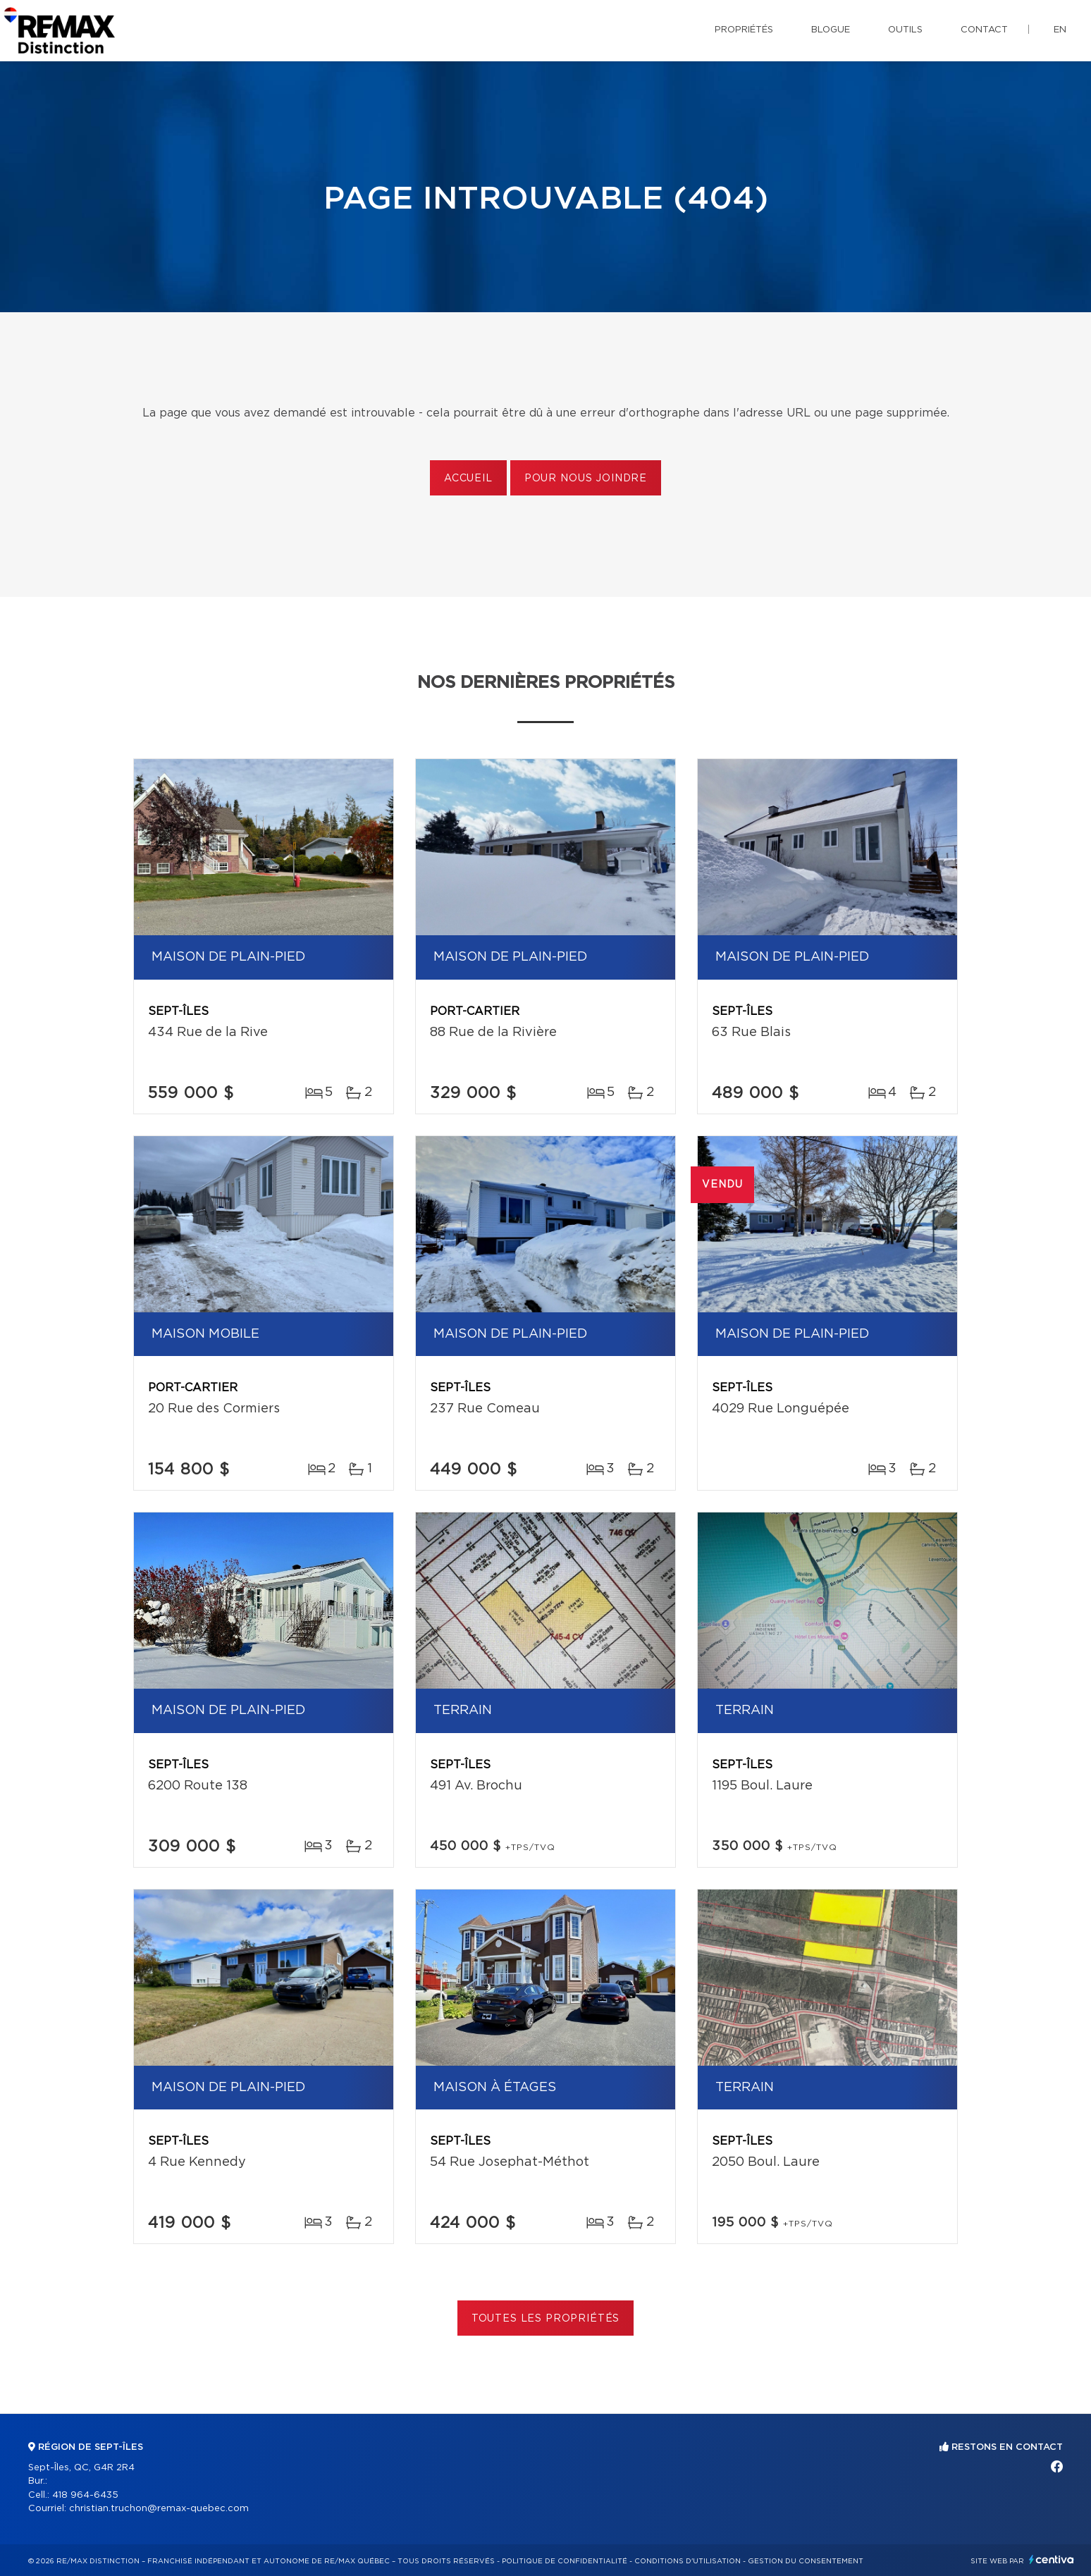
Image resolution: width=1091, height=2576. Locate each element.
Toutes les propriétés (545, 2319)
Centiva (1051, 2559)
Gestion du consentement (805, 2561)
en (1060, 30)
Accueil (468, 478)
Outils (905, 30)
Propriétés (744, 30)
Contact (984, 30)
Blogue (830, 30)
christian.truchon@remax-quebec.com (159, 2508)
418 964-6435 (85, 2495)
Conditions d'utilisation (687, 2561)
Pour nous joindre (585, 478)
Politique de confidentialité (564, 2561)
